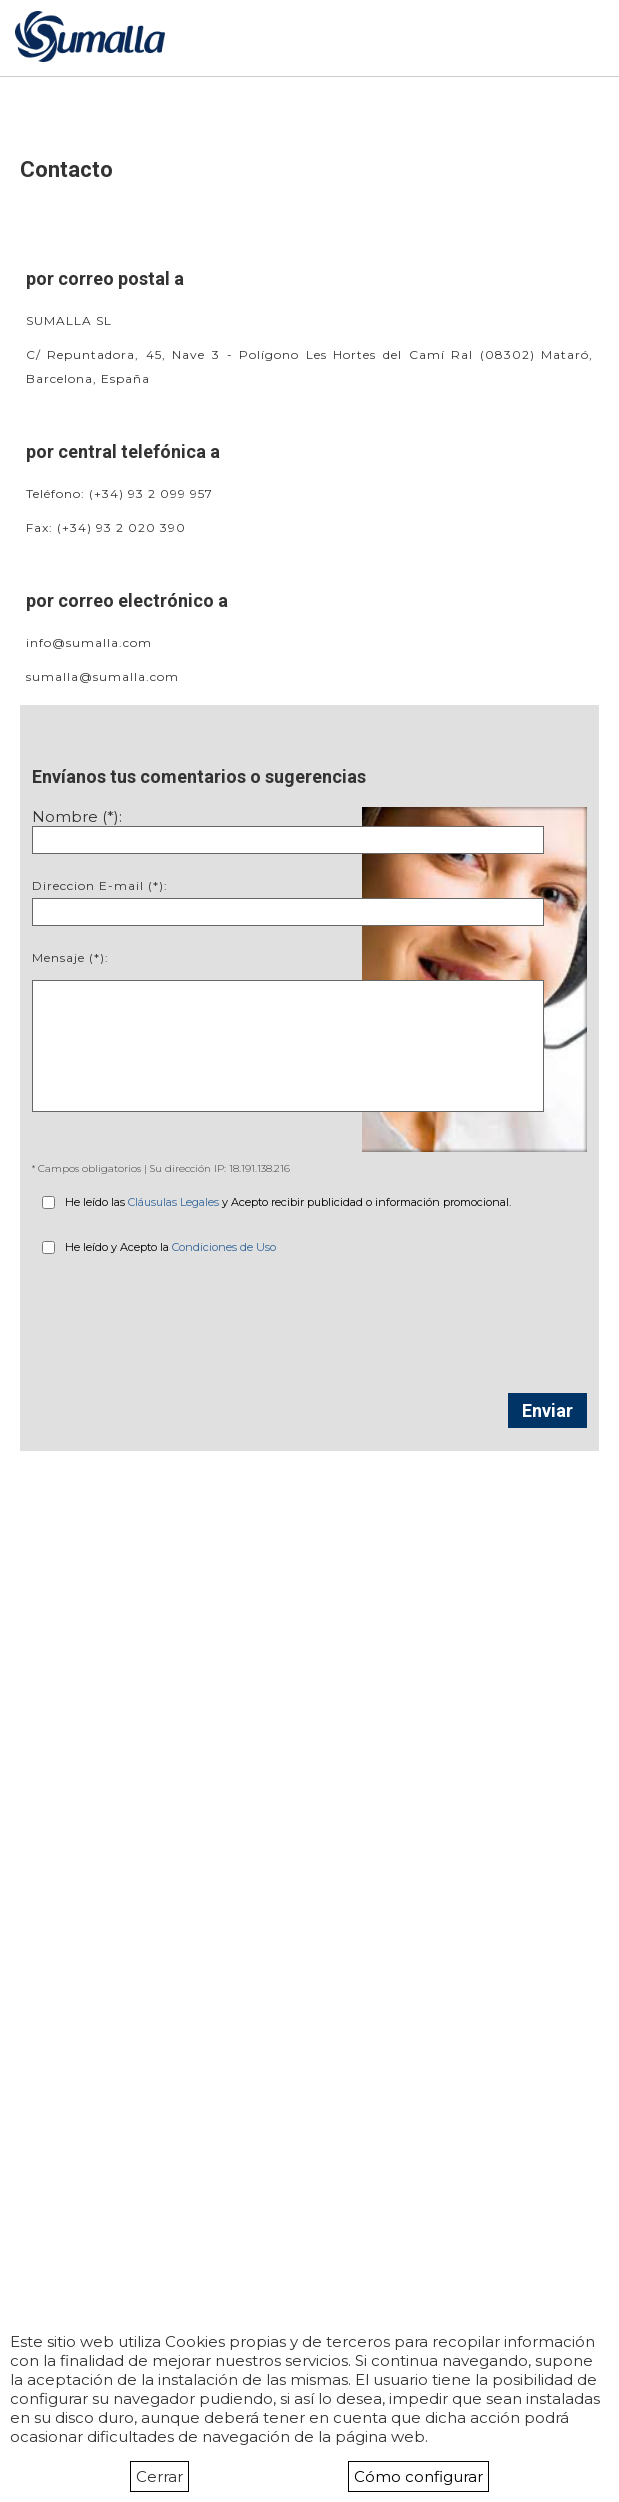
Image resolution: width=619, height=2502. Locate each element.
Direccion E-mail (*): (100, 885)
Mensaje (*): (70, 957)
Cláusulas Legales (173, 1202)
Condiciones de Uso (224, 1247)
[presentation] (310, 1314)
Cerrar (159, 2476)
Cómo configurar (418, 2476)
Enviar (547, 1410)
